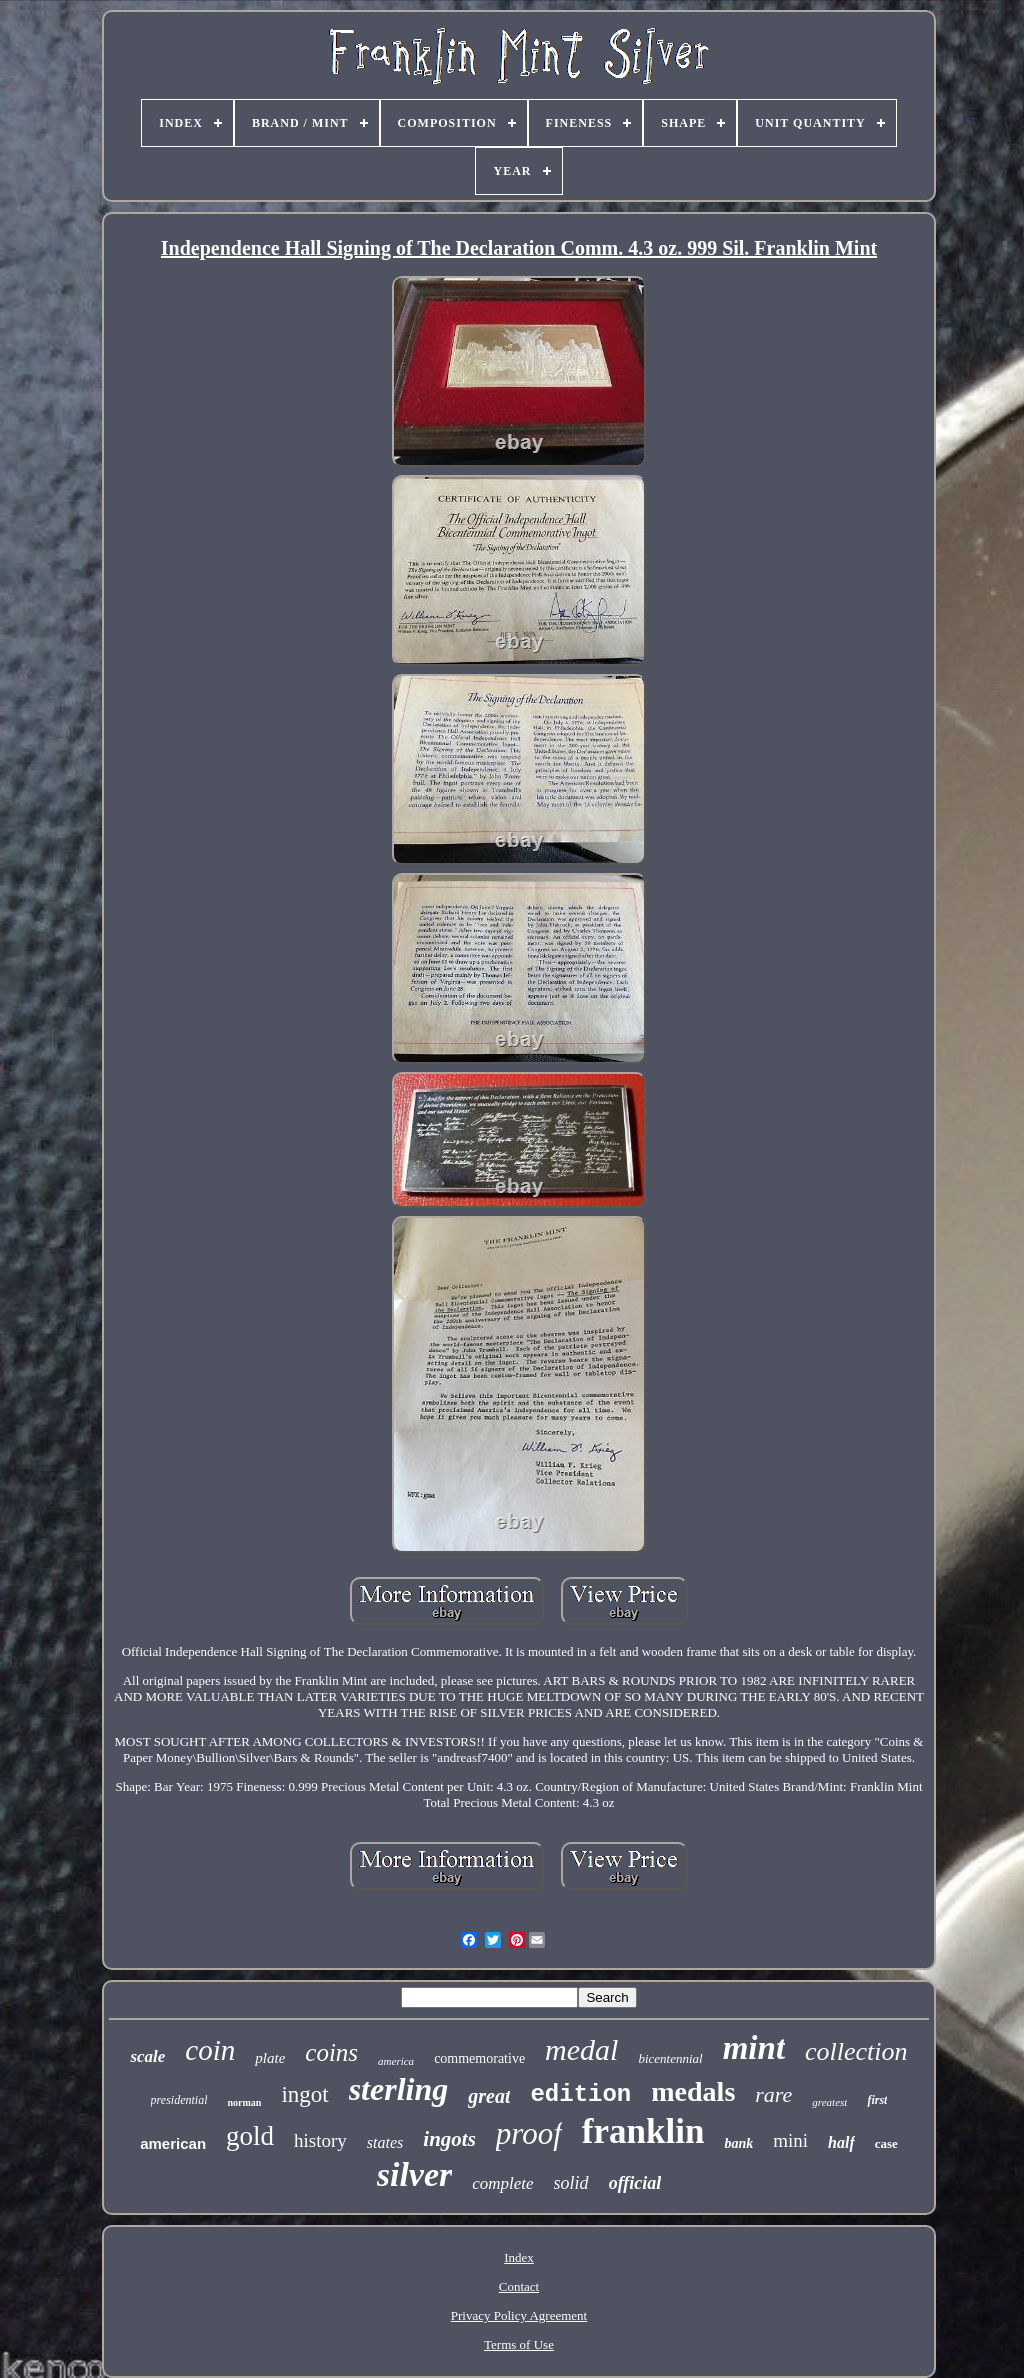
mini (790, 2140)
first (877, 2100)
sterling (399, 2089)
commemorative (479, 2058)
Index (519, 2257)
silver (415, 2174)
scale (147, 2056)
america (396, 2061)
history (320, 2140)
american (173, 2143)
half (841, 2142)
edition (580, 2094)
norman (244, 2102)
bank (738, 2143)
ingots (449, 2139)
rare (773, 2094)
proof (529, 2133)
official (635, 2183)
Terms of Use (519, 2344)
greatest (829, 2102)
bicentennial (670, 2058)
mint (754, 2048)
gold (250, 2136)
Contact (519, 2286)
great (489, 2096)
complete (502, 2183)
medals (693, 2091)
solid (571, 2183)
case (886, 2143)
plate (270, 2058)
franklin (643, 2131)
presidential (179, 2100)
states (385, 2142)
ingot (304, 2094)
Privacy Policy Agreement (519, 2315)
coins (331, 2052)
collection (856, 2051)
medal (581, 2049)
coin (210, 2050)
